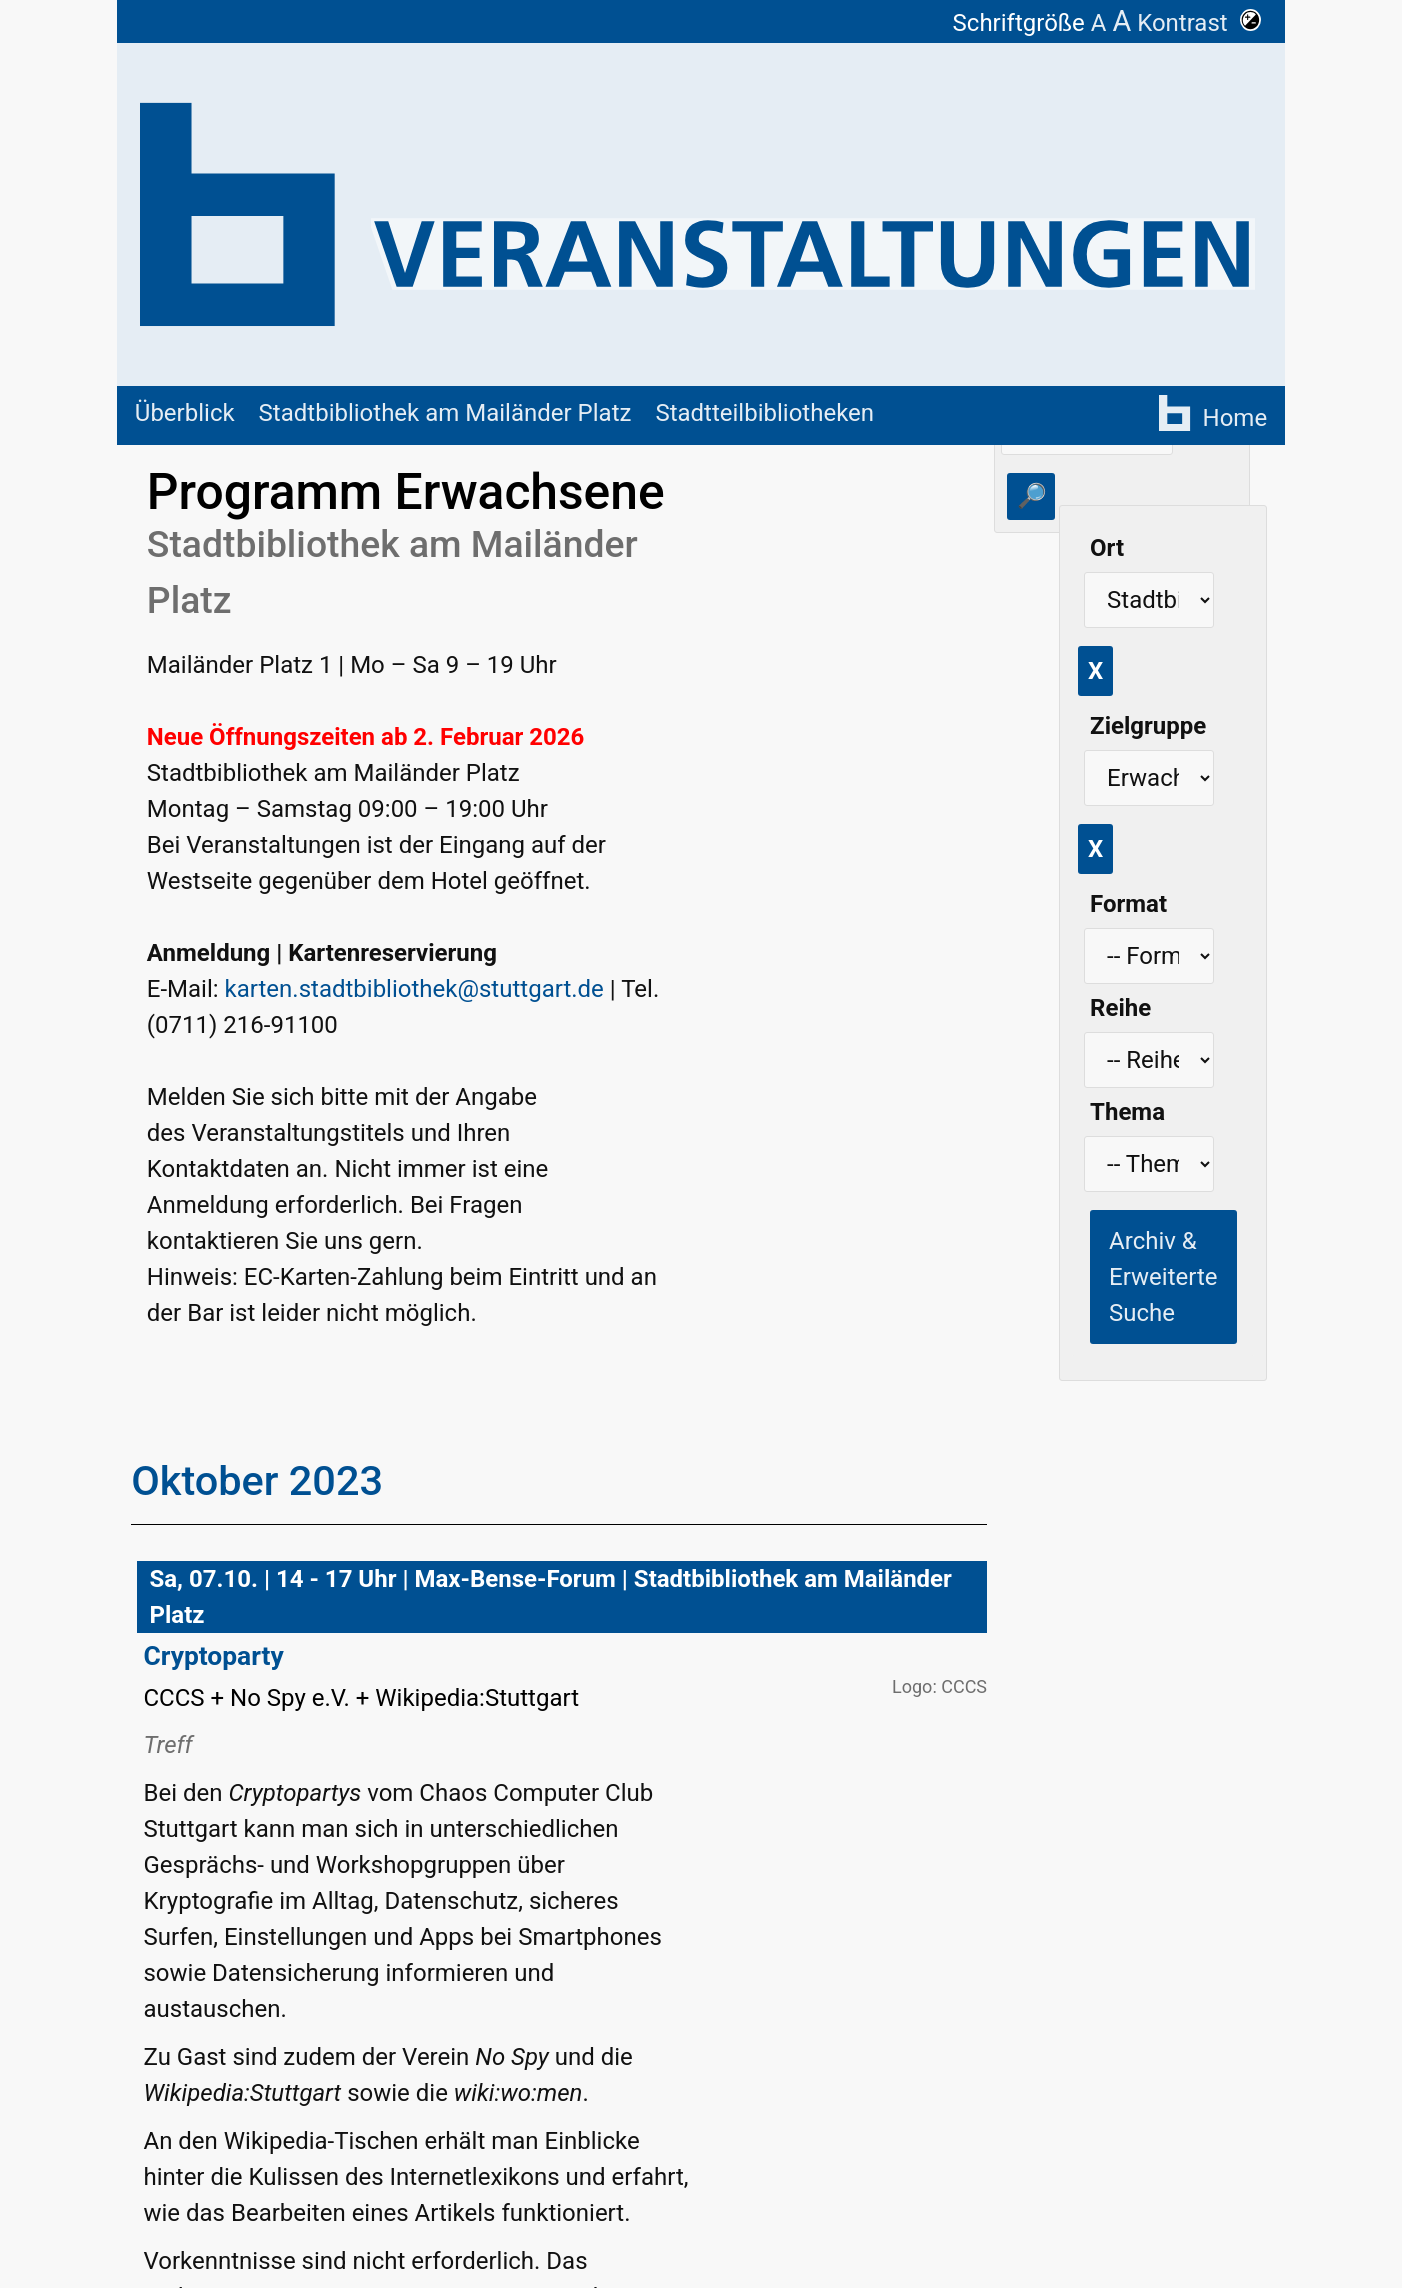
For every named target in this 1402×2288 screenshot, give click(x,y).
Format (1128, 904)
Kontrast (1199, 23)
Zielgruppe (1148, 726)
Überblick (185, 413)
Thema (1127, 1112)
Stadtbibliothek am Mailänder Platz (445, 413)
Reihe (1120, 1008)
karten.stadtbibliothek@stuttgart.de (414, 989)
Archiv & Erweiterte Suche (1163, 1277)
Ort (1107, 548)
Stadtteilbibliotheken (764, 413)
